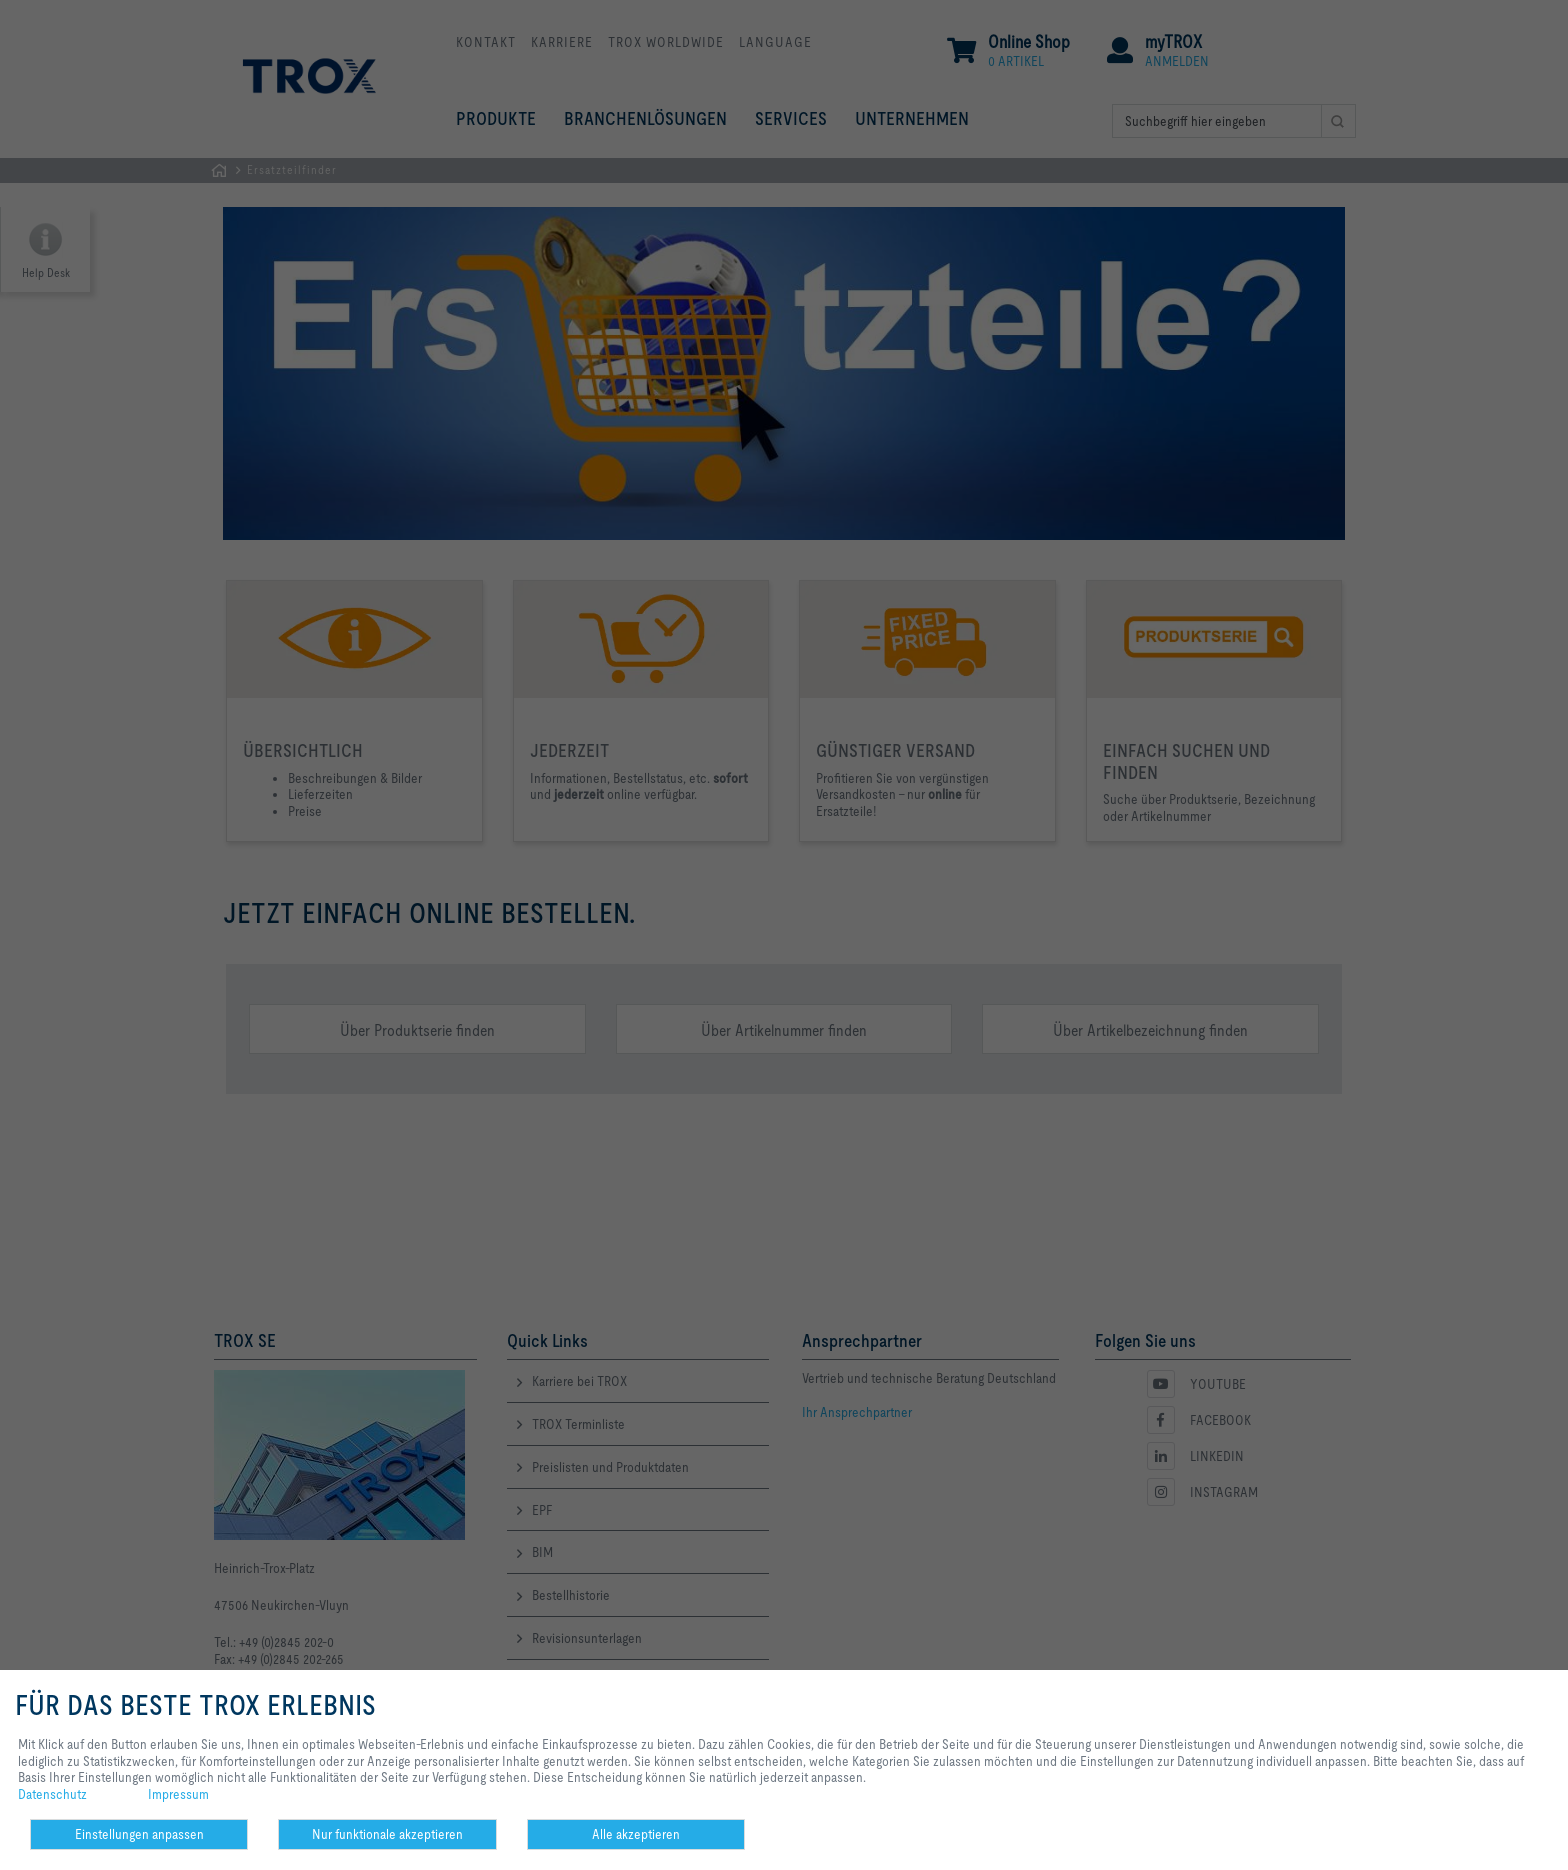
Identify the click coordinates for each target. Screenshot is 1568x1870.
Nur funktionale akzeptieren (387, 1834)
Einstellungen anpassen (139, 1834)
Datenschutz (52, 1794)
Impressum (178, 1794)
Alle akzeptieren (636, 1834)
